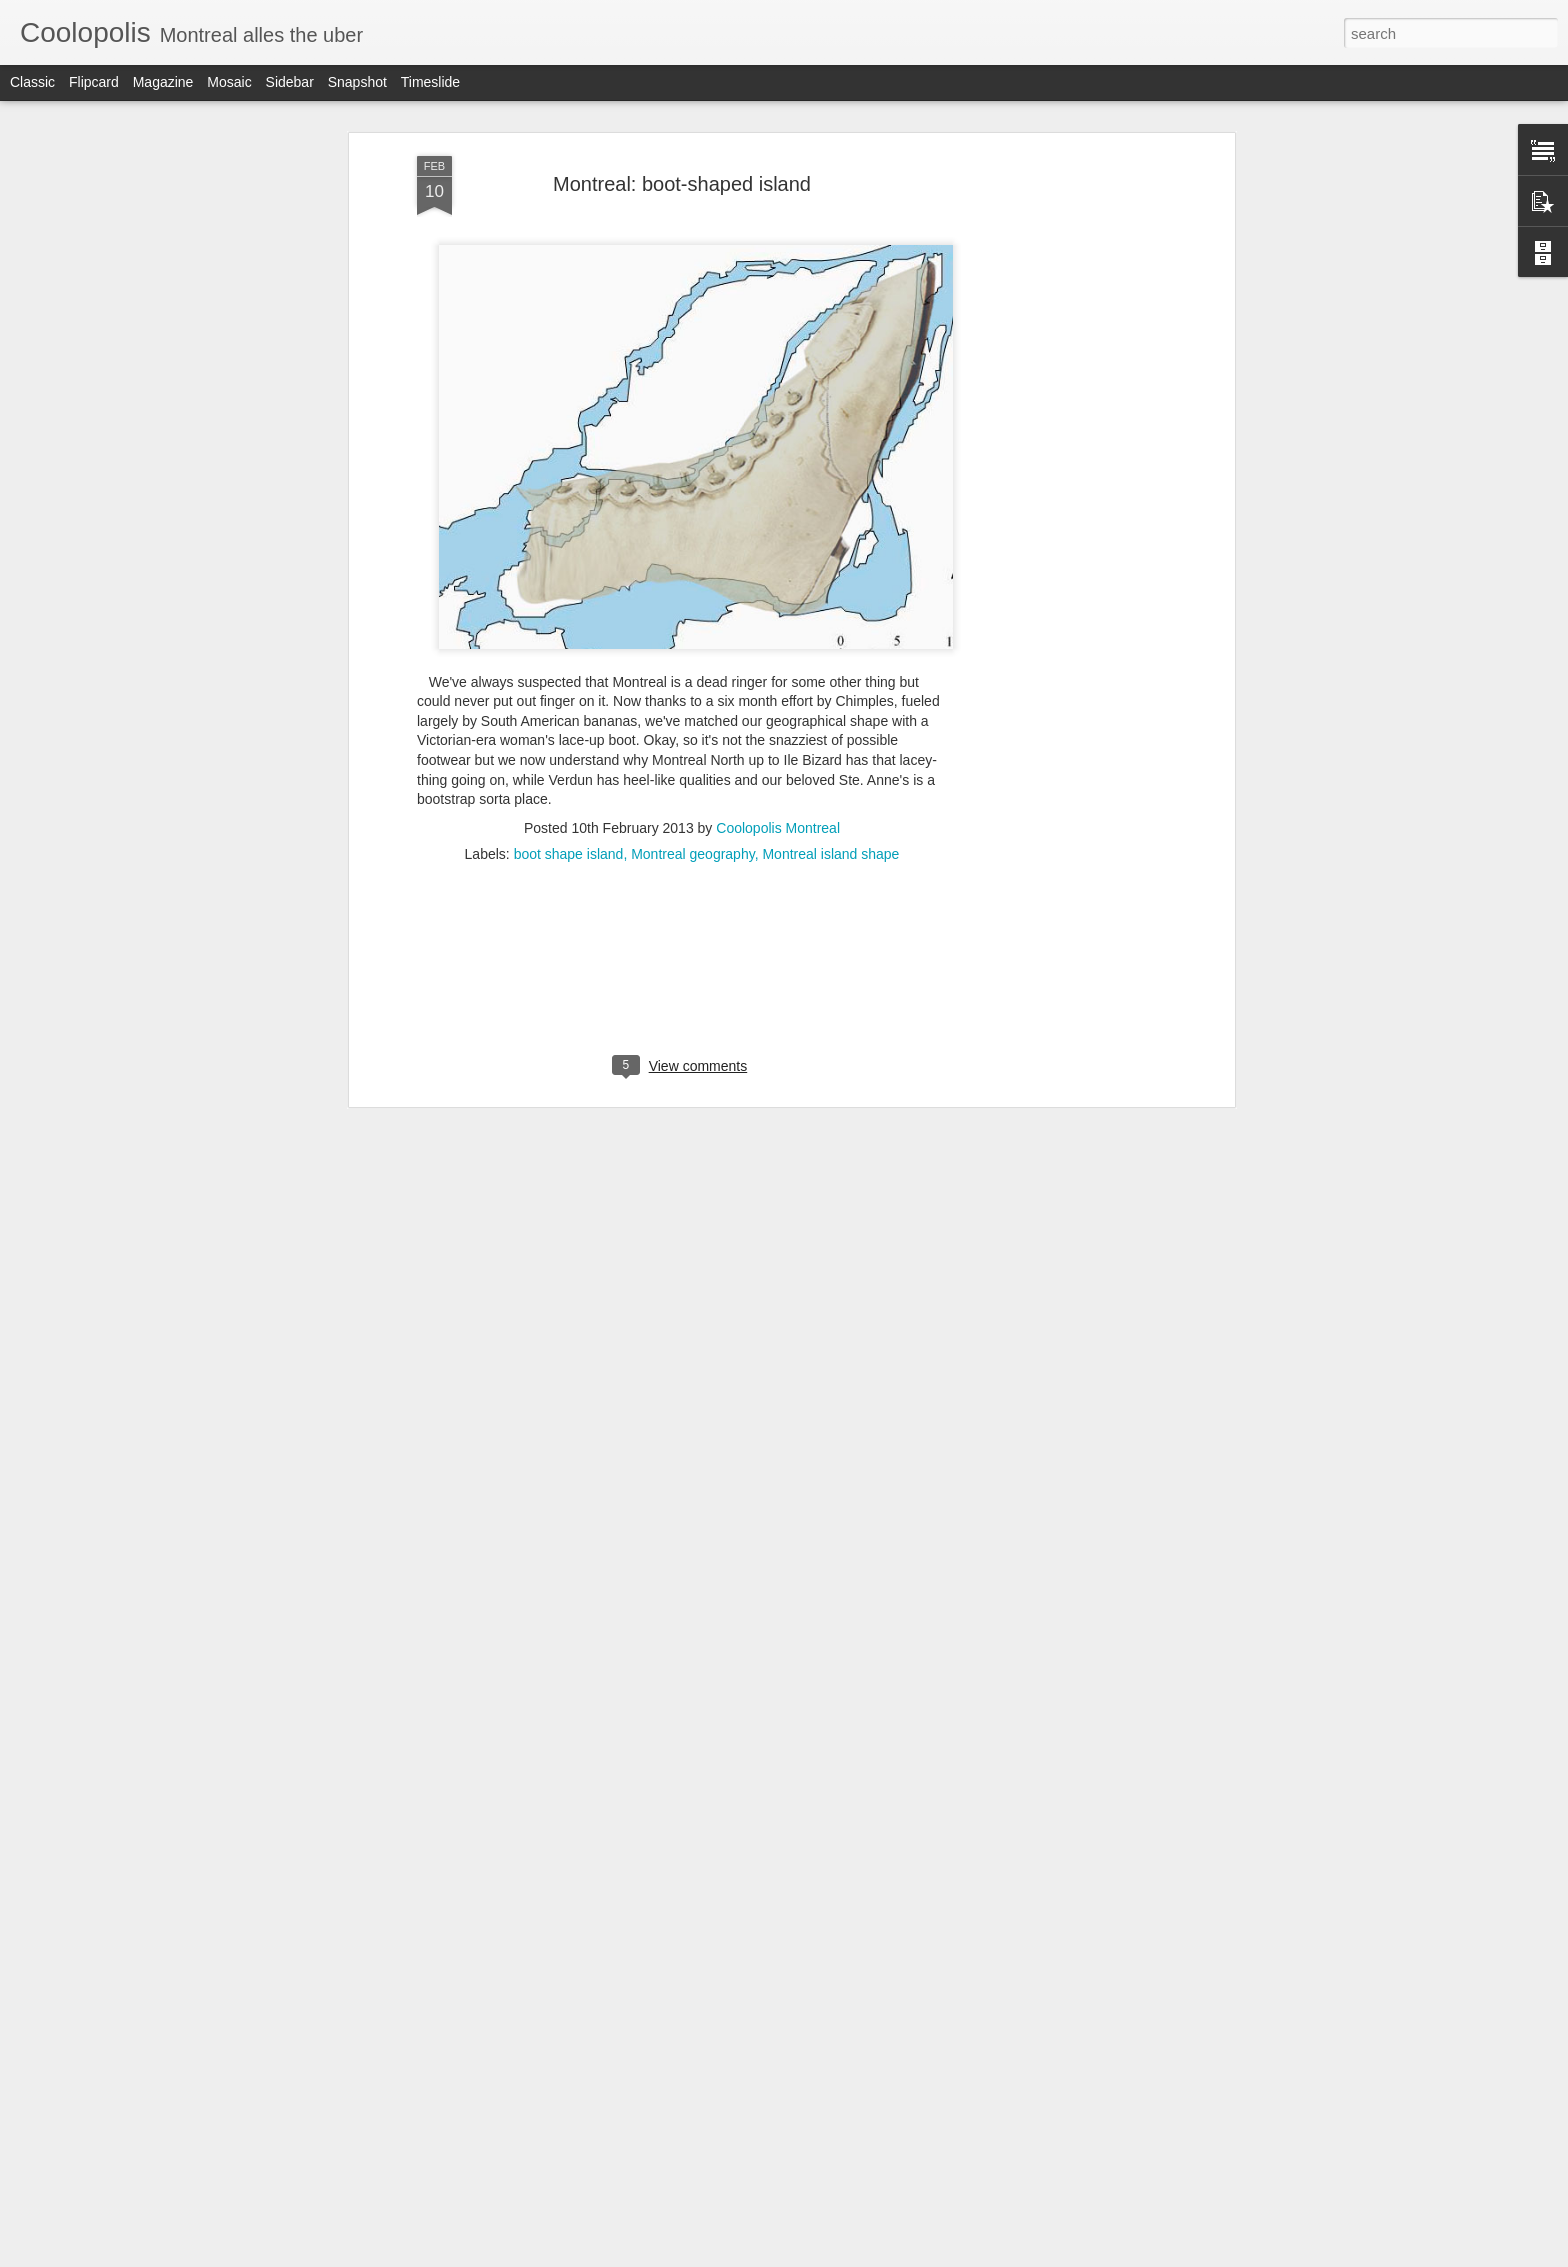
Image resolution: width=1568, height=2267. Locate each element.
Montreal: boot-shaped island (682, 176)
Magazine (163, 82)
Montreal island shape (830, 846)
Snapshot (357, 82)
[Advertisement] (1057, 463)
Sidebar (290, 82)
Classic (32, 82)
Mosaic (229, 82)
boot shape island (569, 846)
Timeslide (430, 82)
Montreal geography (692, 846)
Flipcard (94, 82)
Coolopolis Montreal (778, 820)
